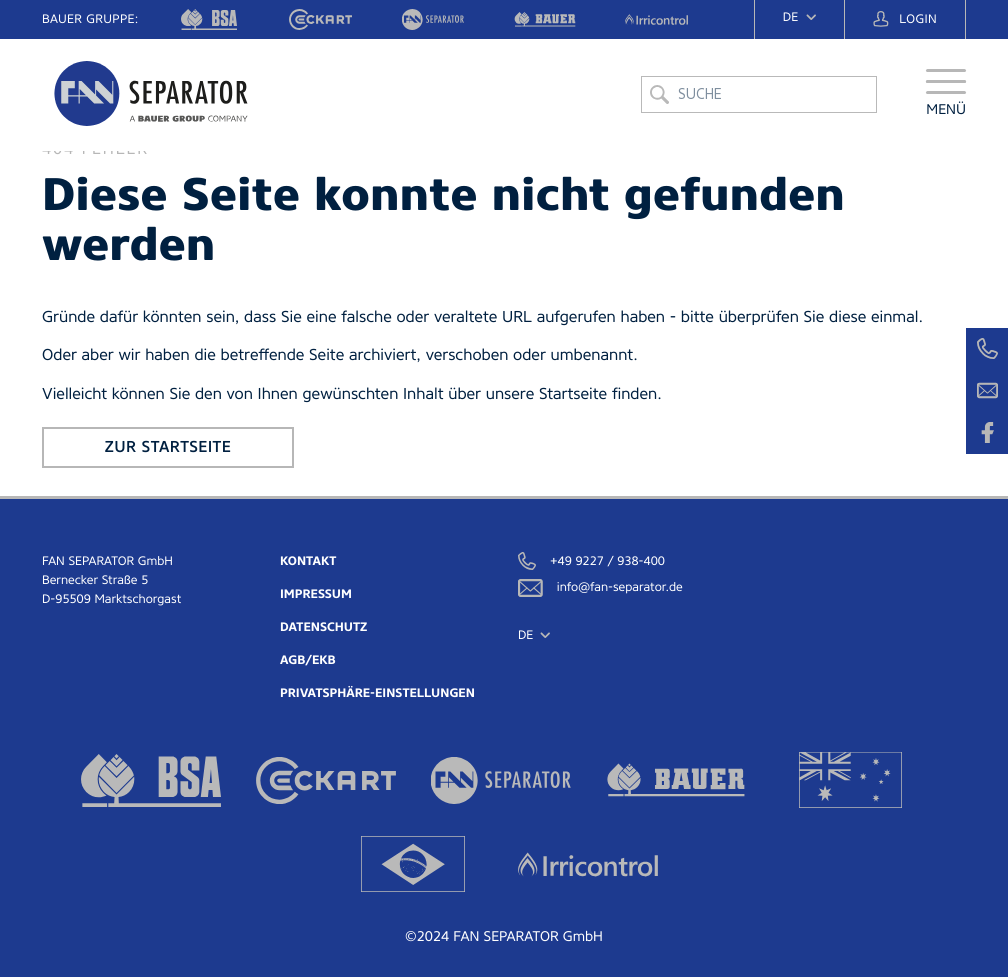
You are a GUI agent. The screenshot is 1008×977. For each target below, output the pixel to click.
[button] (946, 94)
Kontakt (308, 561)
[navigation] (799, 17)
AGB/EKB (308, 660)
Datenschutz (323, 627)
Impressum (316, 594)
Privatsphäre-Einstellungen (377, 693)
